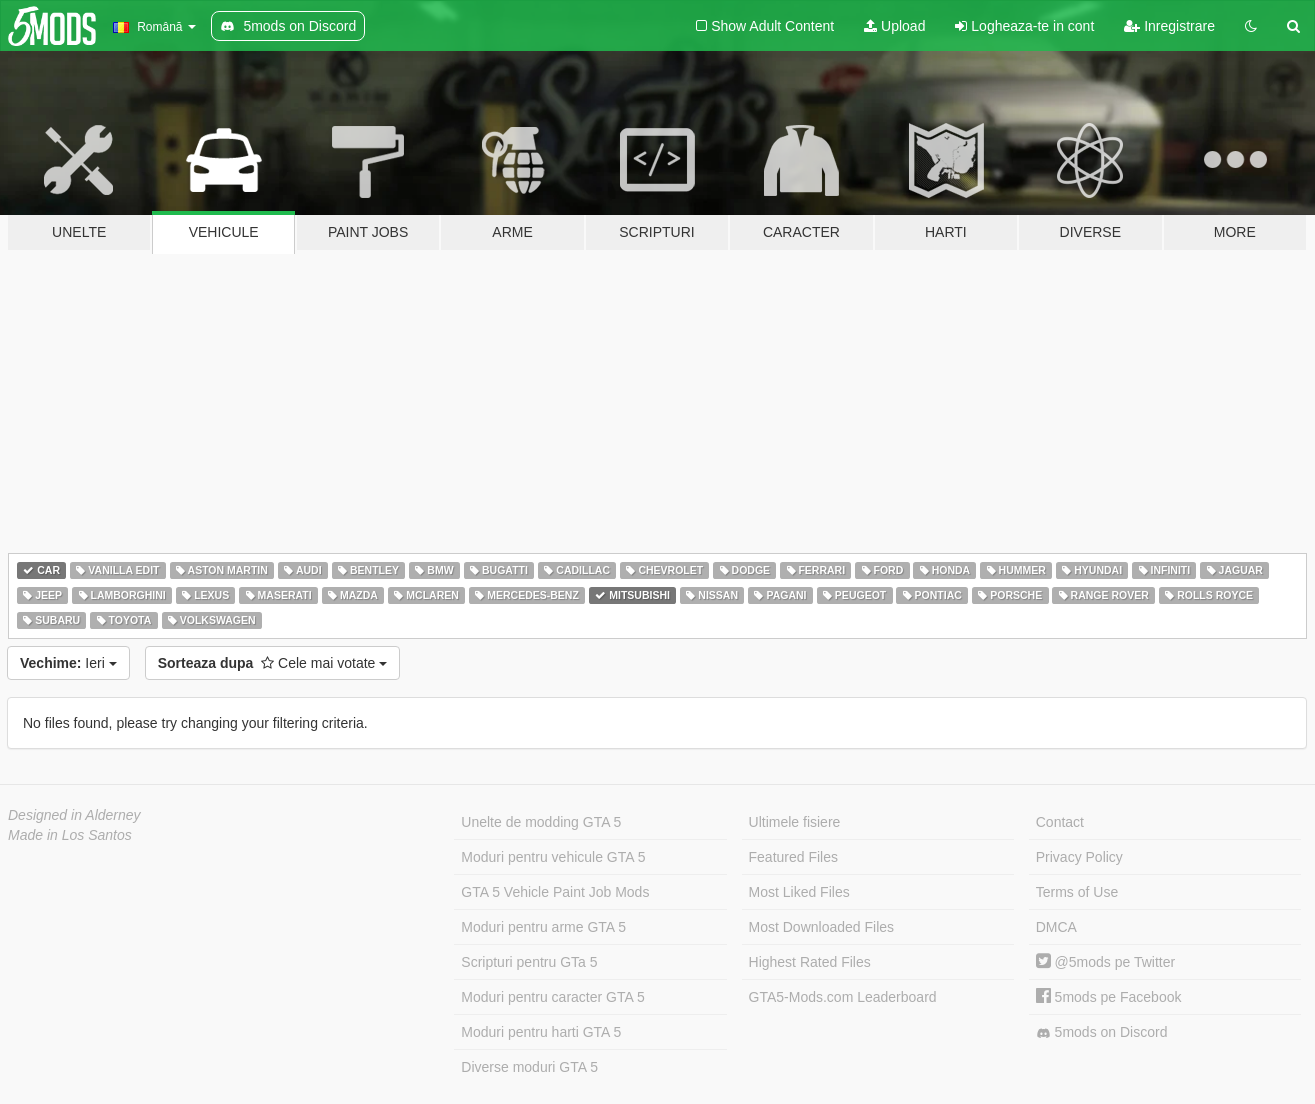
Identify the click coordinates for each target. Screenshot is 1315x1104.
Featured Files (793, 857)
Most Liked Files (799, 892)
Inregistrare (1169, 26)
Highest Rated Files (810, 962)
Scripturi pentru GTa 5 (529, 962)
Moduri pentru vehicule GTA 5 (553, 857)
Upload (894, 26)
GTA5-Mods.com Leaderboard (843, 997)
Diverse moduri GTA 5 (529, 1067)
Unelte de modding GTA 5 (541, 822)
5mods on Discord (1102, 1032)
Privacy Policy (1079, 857)
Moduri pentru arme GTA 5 (543, 927)
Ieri (68, 663)
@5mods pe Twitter (1105, 962)
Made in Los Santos (70, 835)
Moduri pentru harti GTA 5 (541, 1032)
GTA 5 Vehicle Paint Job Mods (555, 892)
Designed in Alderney (74, 815)
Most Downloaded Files (822, 927)
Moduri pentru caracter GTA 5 (552, 997)
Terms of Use (1077, 892)
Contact (1060, 822)
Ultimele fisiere (795, 822)
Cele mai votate (273, 663)
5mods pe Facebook (1109, 997)
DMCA (1056, 927)
